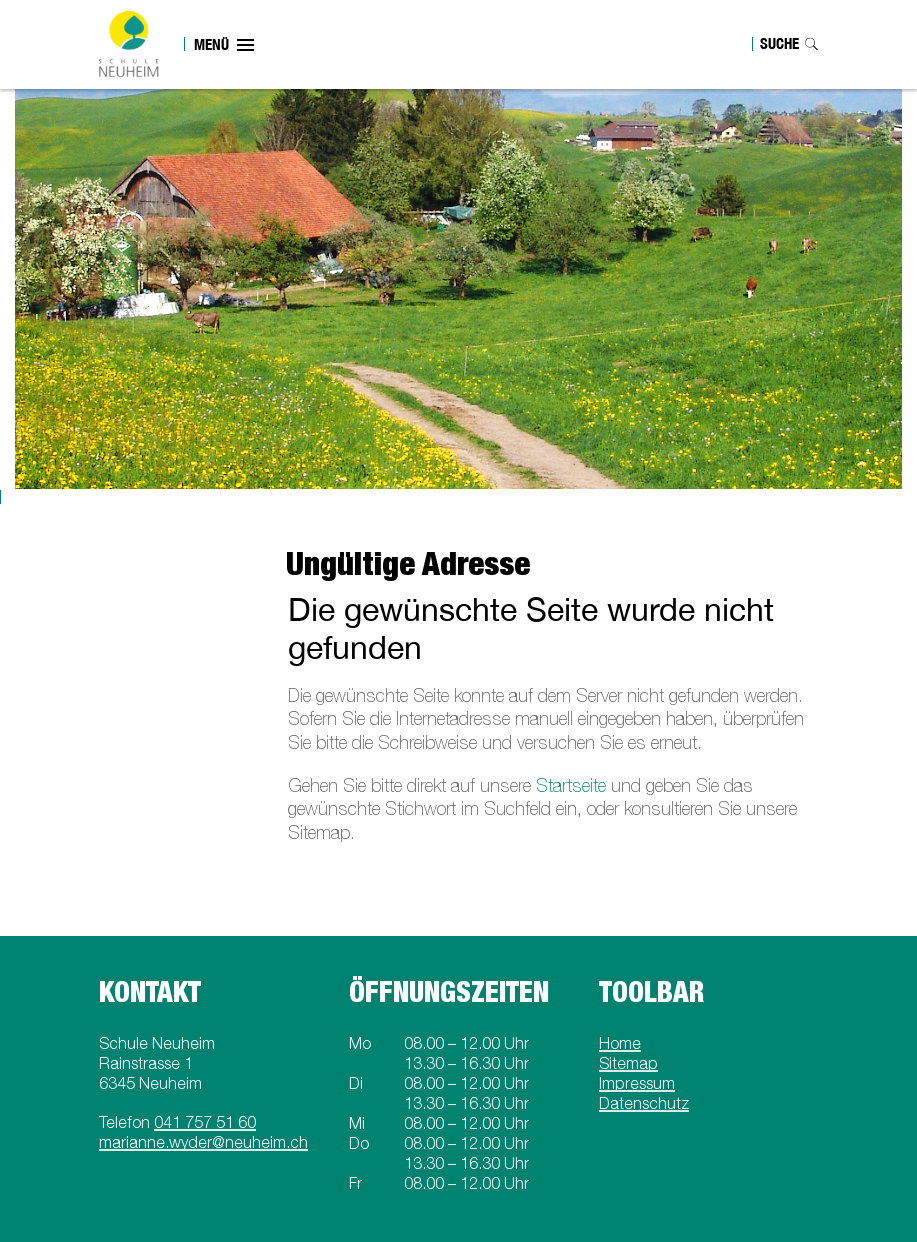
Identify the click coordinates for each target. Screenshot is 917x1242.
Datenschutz (644, 1103)
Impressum (637, 1083)
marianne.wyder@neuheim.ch (203, 1142)
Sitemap (628, 1063)
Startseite (571, 785)
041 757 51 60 (205, 1122)
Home (620, 1043)
